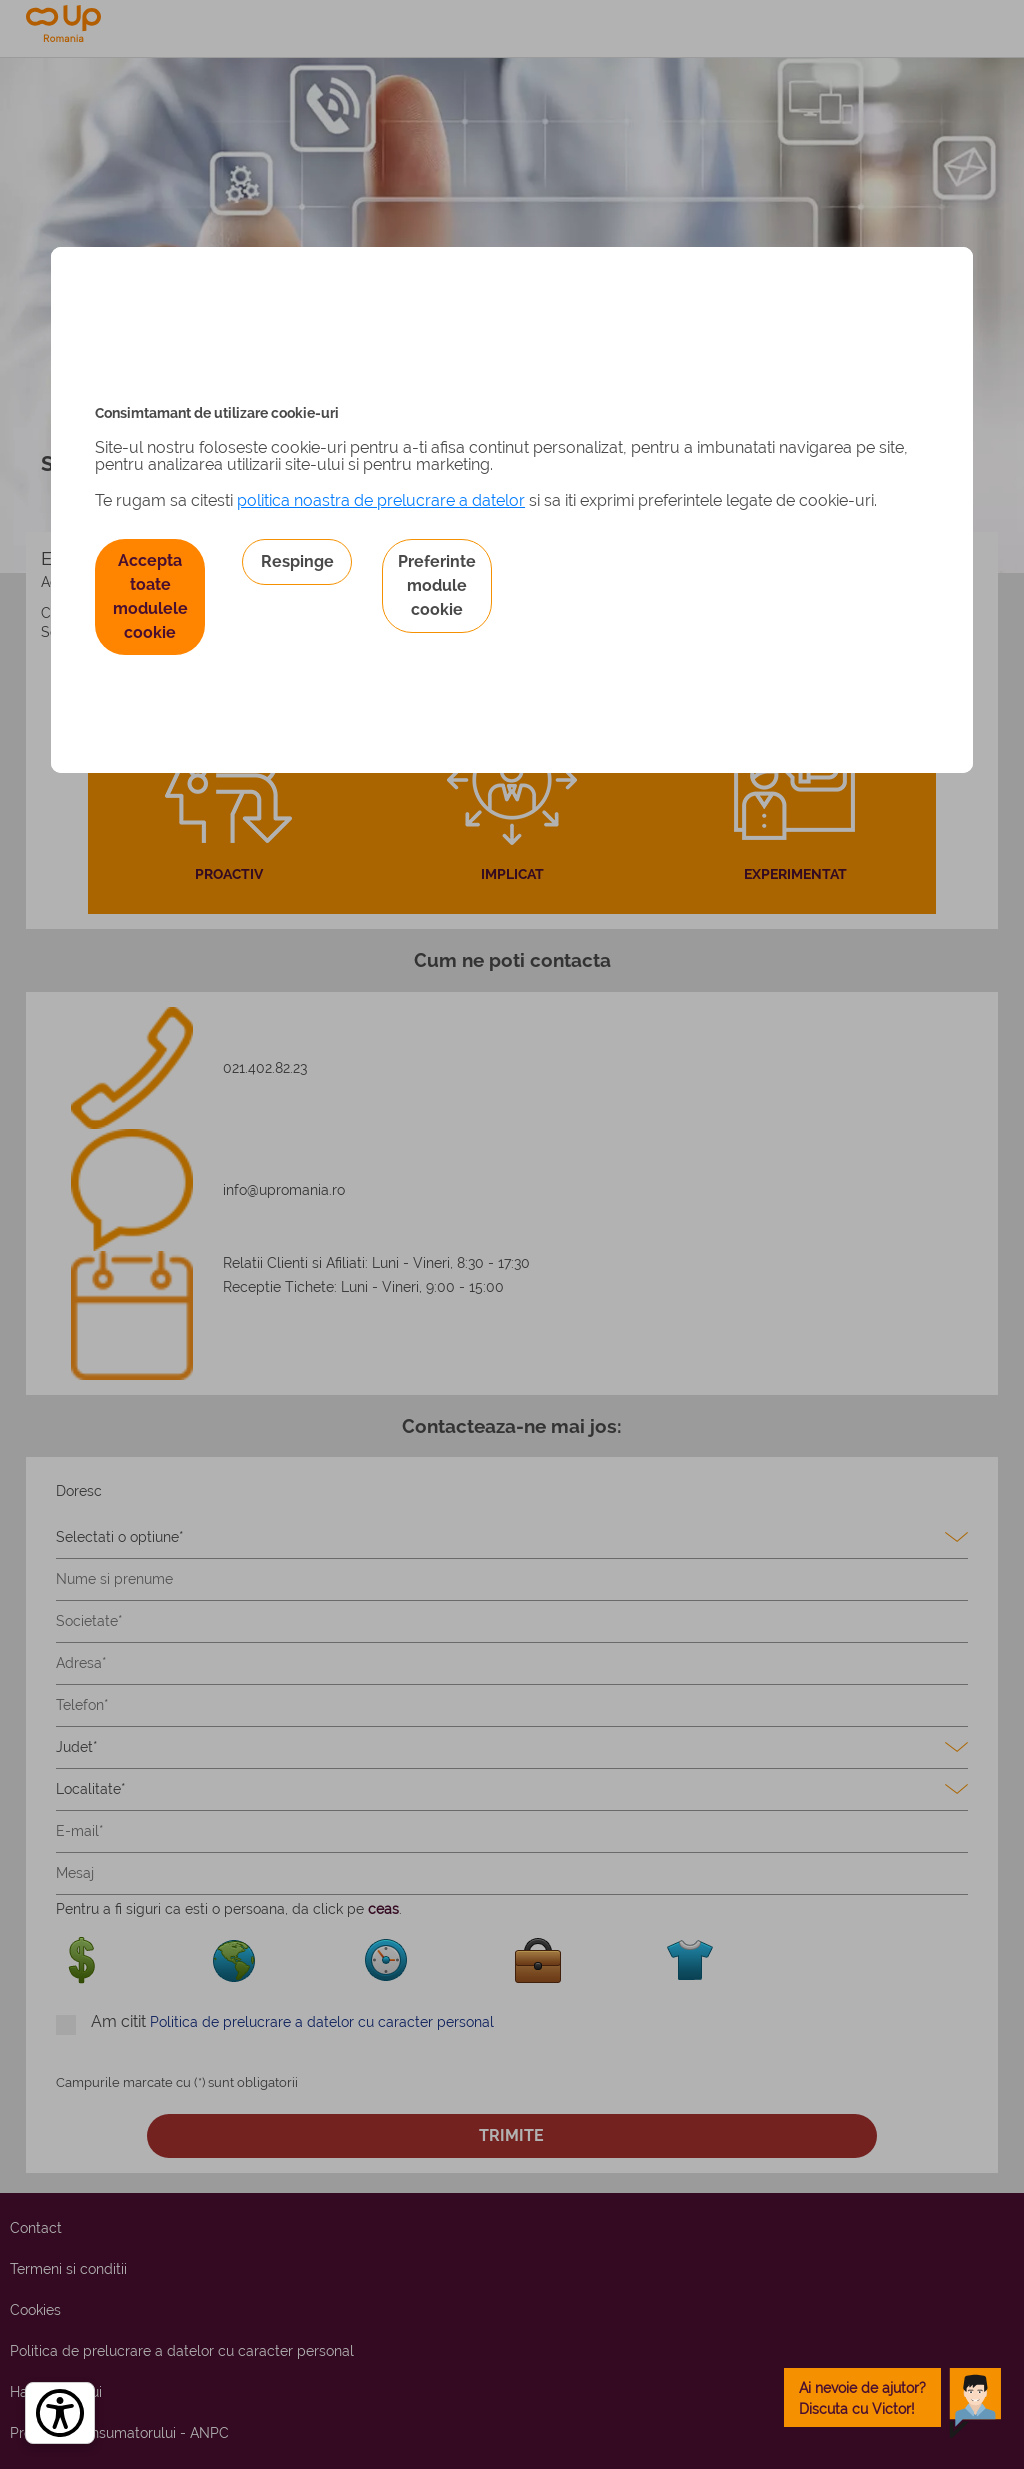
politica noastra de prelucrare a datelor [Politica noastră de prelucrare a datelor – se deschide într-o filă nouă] (381, 500)
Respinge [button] (297, 561)
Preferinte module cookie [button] (437, 585)
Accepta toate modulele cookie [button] (150, 596)
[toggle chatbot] (893, 2397)
